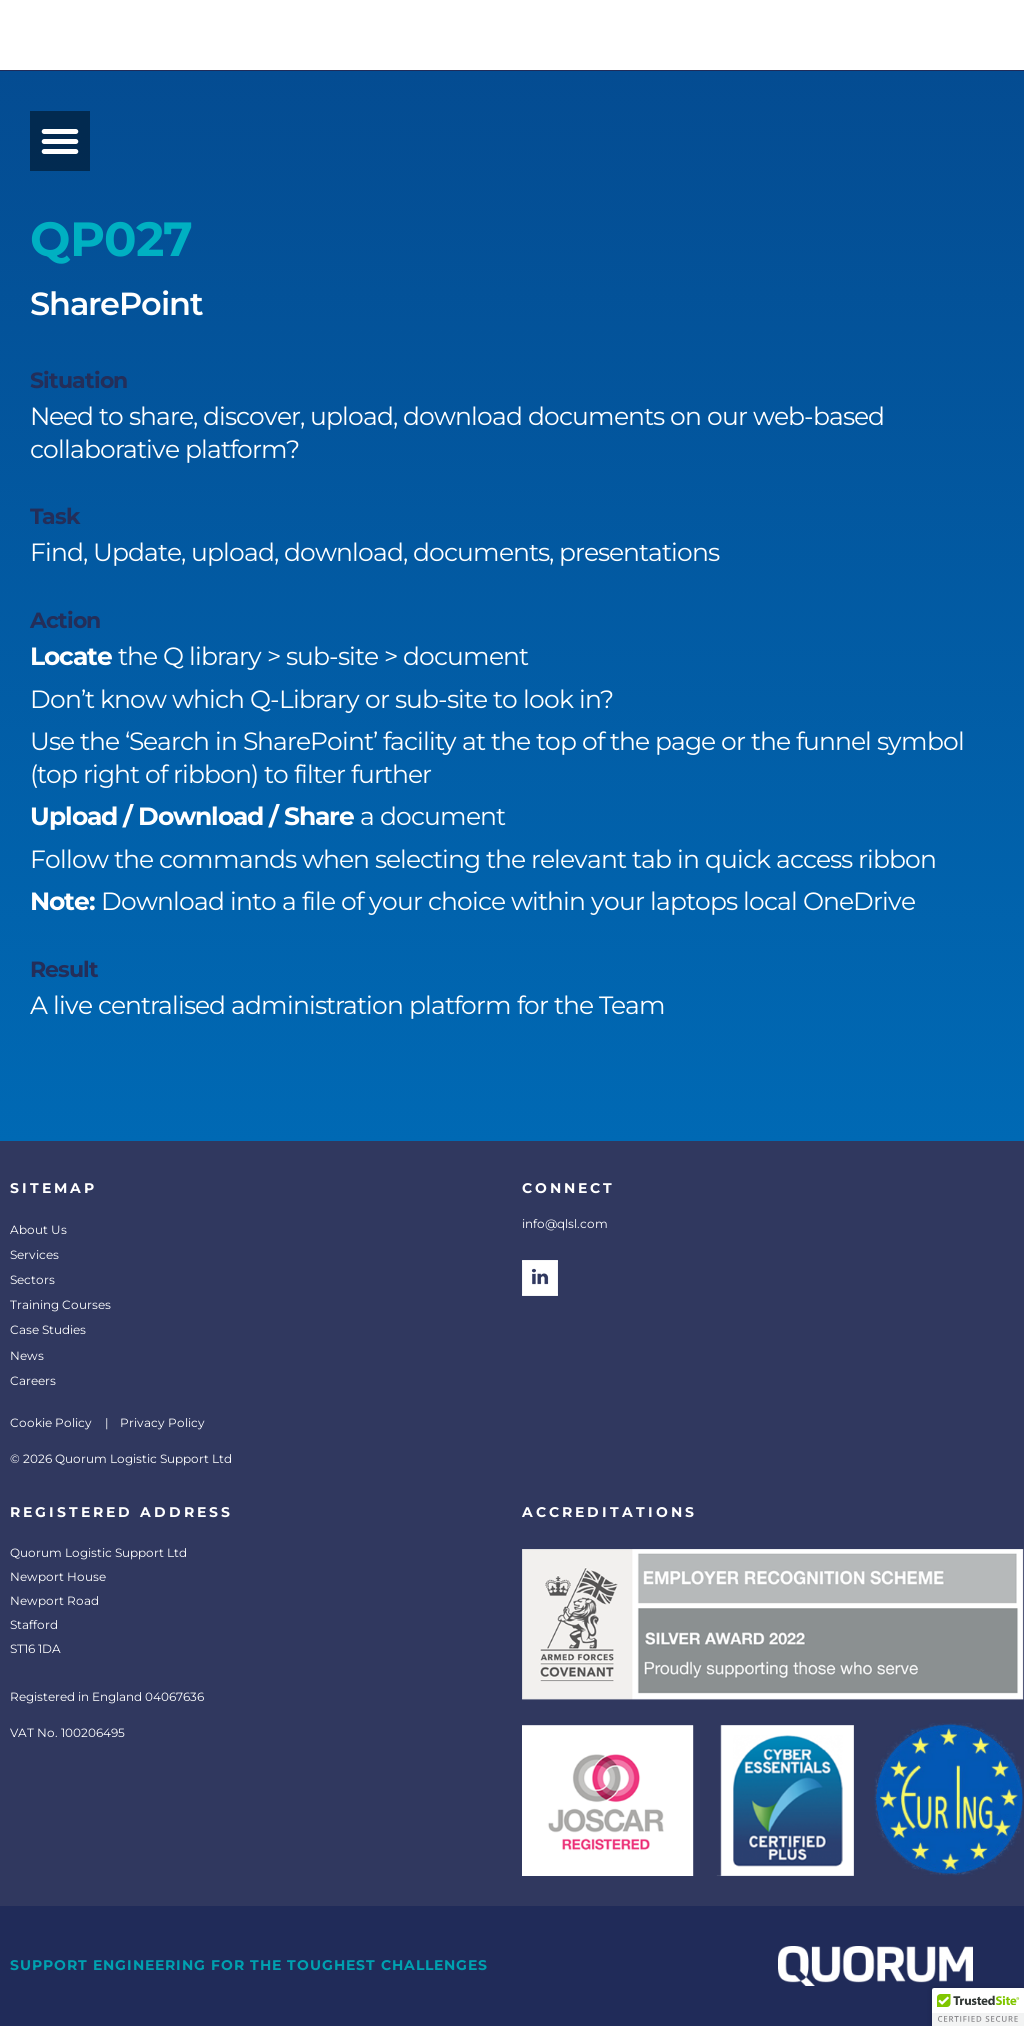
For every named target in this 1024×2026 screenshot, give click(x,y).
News (27, 1355)
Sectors (32, 1279)
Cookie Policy (51, 1422)
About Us (38, 1229)
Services (34, 1254)
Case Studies (48, 1329)
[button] (60, 141)
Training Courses (60, 1304)
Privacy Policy (162, 1422)
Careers (33, 1380)
